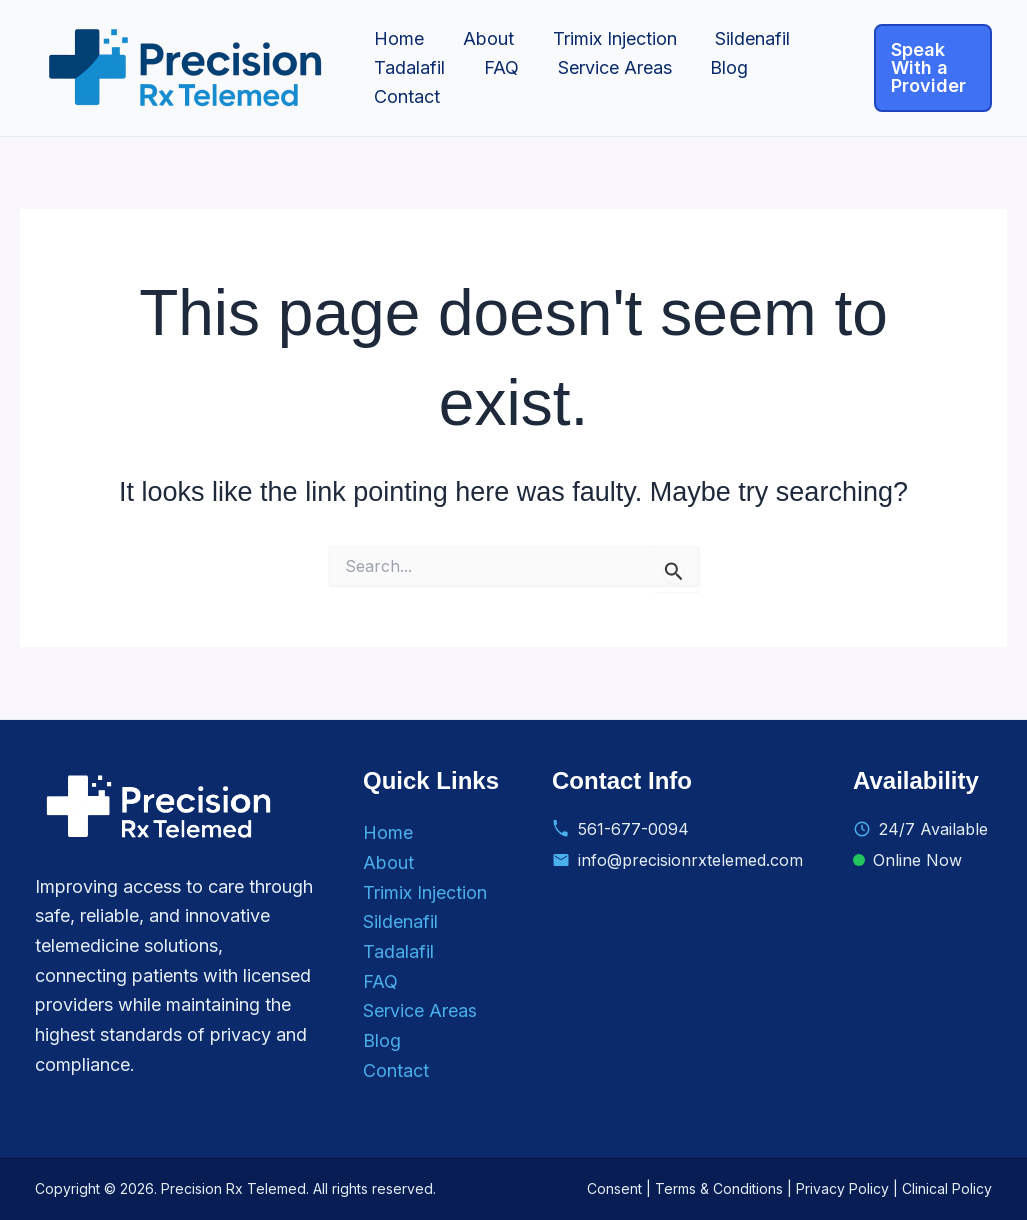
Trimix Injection (608, 38)
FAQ (497, 67)
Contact (406, 96)
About (484, 38)
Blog (720, 67)
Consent (614, 1188)
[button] (932, 68)
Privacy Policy (842, 1188)
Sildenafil (743, 38)
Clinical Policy (947, 1188)
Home (398, 38)
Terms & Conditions (719, 1188)
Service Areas (608, 67)
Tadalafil (408, 67)
